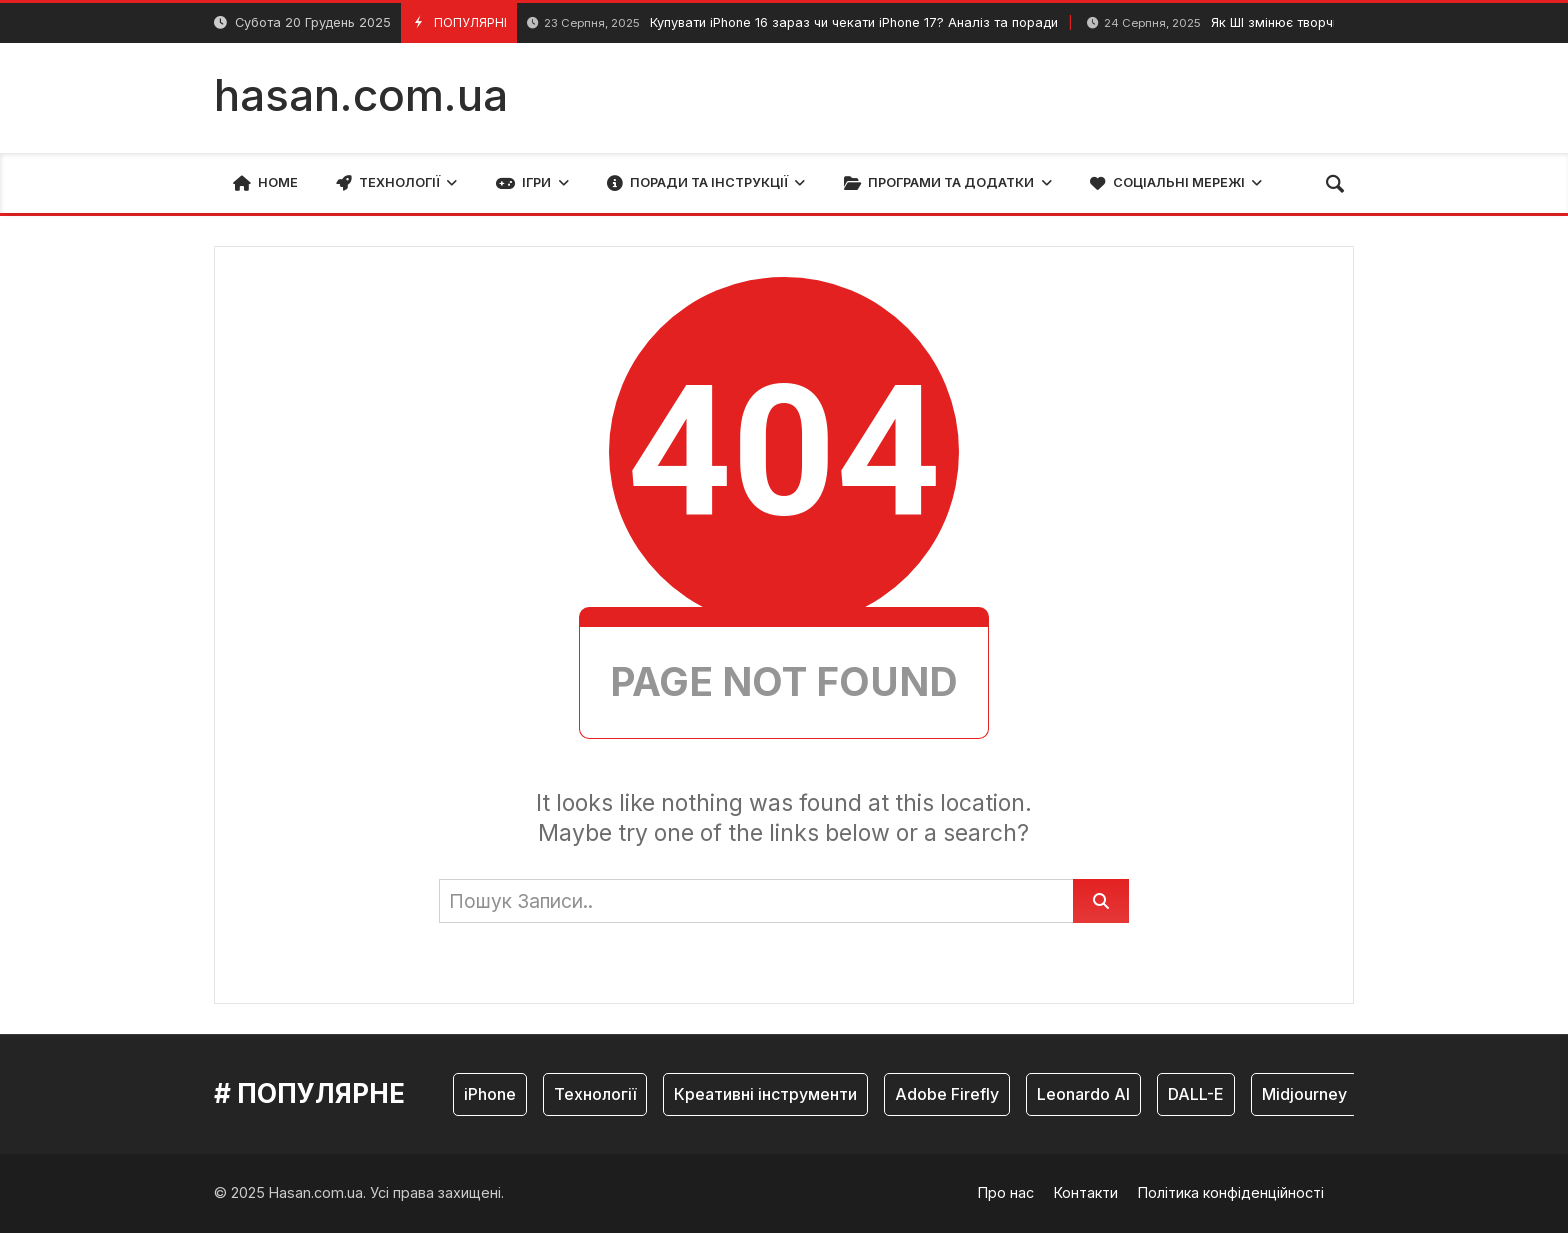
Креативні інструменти (765, 1094)
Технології (595, 1094)
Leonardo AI (1083, 1094)
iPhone (490, 1094)
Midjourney (1304, 1094)
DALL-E (1196, 1094)
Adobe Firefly (947, 1094)
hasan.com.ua (361, 95)
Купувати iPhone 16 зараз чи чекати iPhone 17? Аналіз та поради (792, 23)
